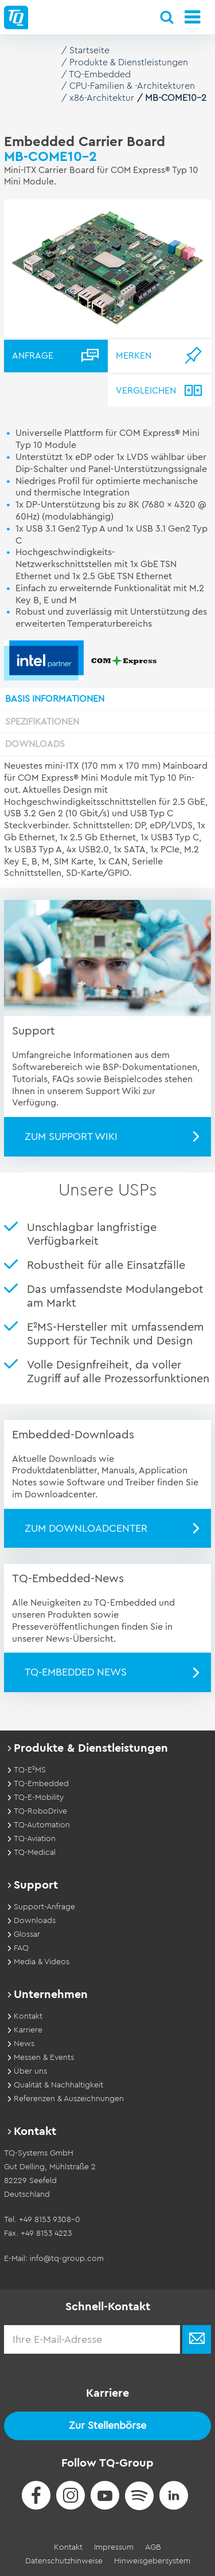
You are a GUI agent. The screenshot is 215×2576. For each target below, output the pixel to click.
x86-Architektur (101, 98)
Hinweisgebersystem (152, 2561)
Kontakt (68, 2547)
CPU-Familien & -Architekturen (132, 86)
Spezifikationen (42, 721)
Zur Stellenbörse (107, 2425)
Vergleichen (146, 390)
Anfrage (32, 355)
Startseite (89, 50)
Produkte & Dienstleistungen (128, 62)
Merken (133, 355)
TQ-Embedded (100, 74)
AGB (153, 2547)
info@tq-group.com (67, 2259)
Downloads (35, 744)
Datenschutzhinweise (64, 2561)
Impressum (114, 2547)
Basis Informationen (54, 698)
